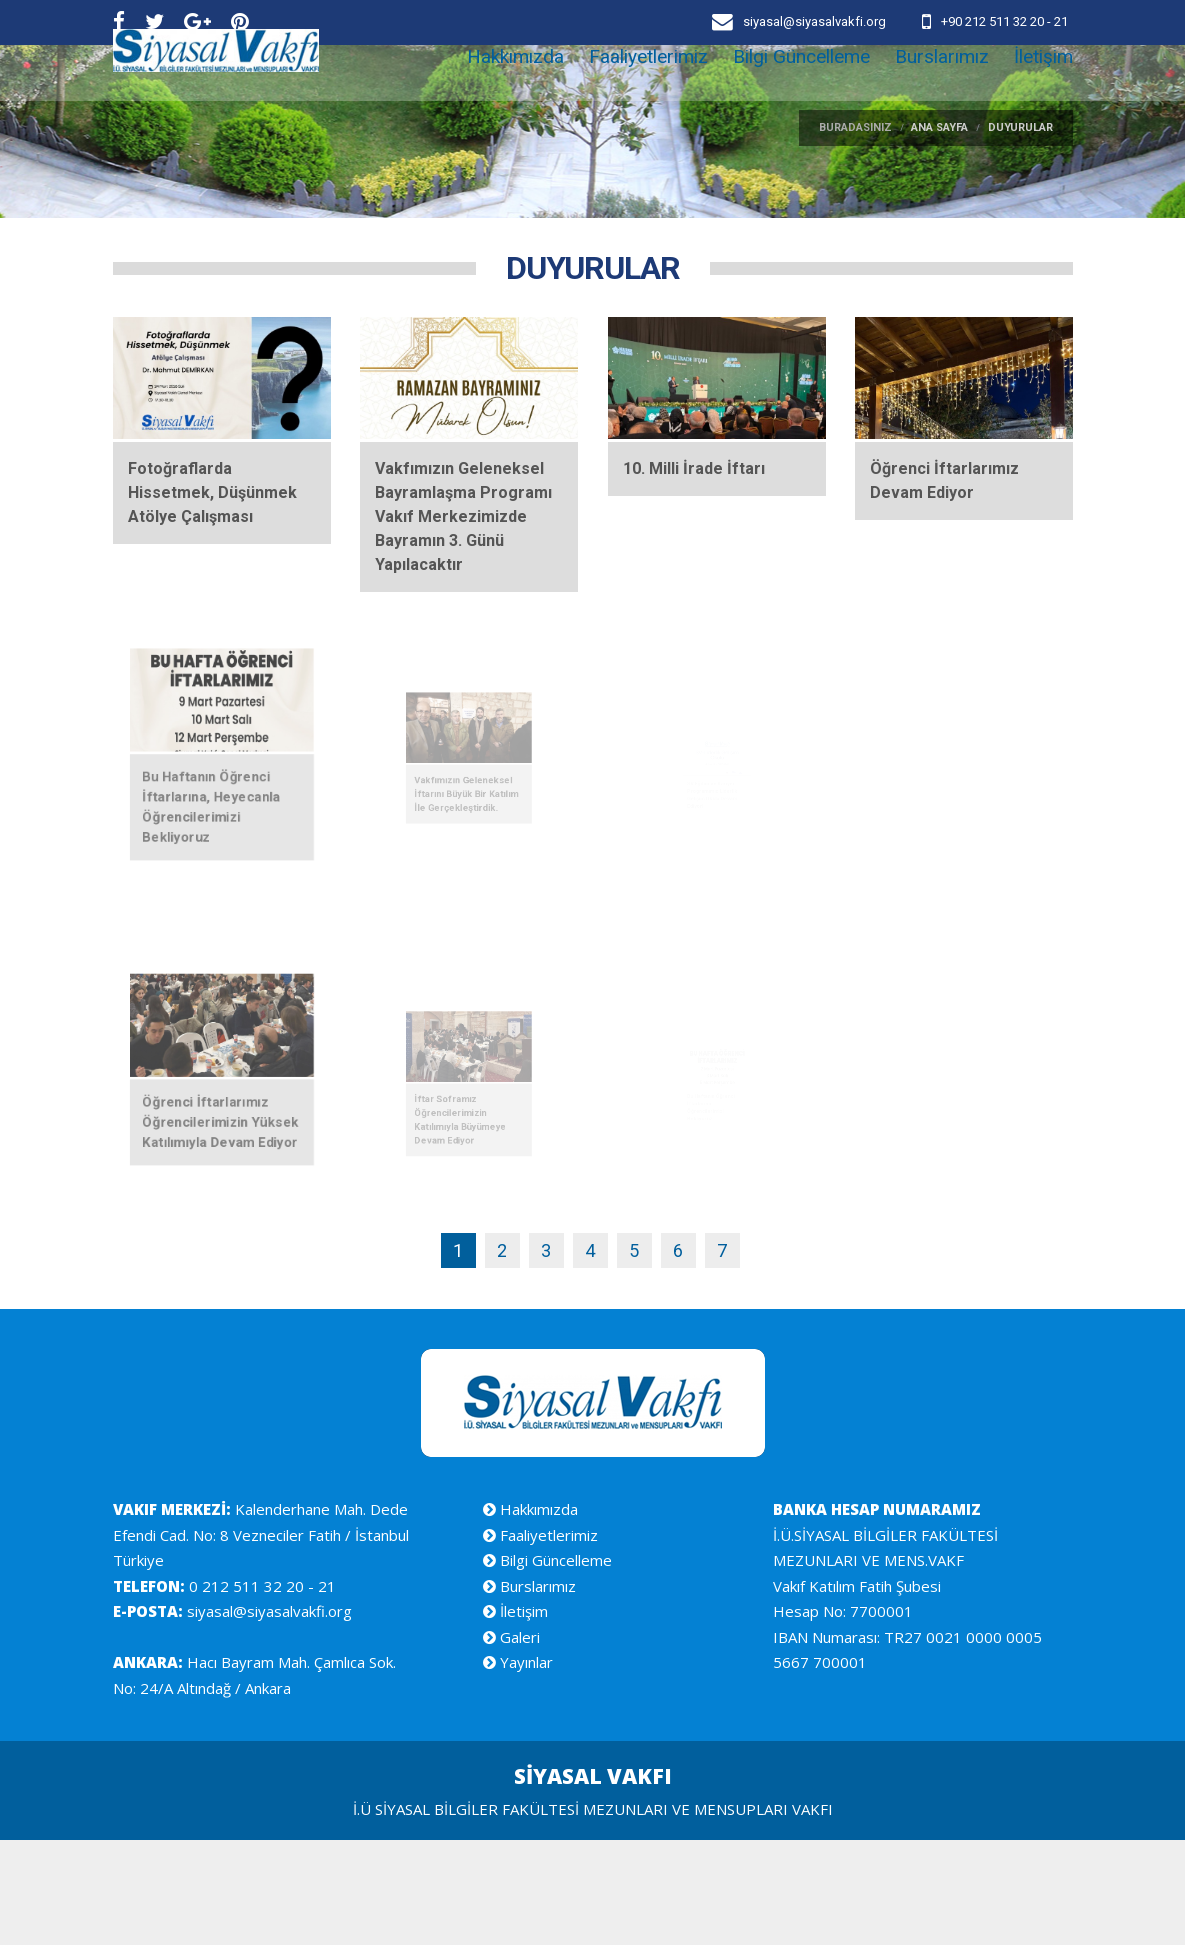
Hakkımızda (515, 89)
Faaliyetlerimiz (648, 89)
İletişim (1043, 89)
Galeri (511, 1742)
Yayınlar (518, 1767)
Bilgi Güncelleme (801, 89)
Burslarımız (942, 89)
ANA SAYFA (939, 232)
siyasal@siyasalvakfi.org (267, 1716)
